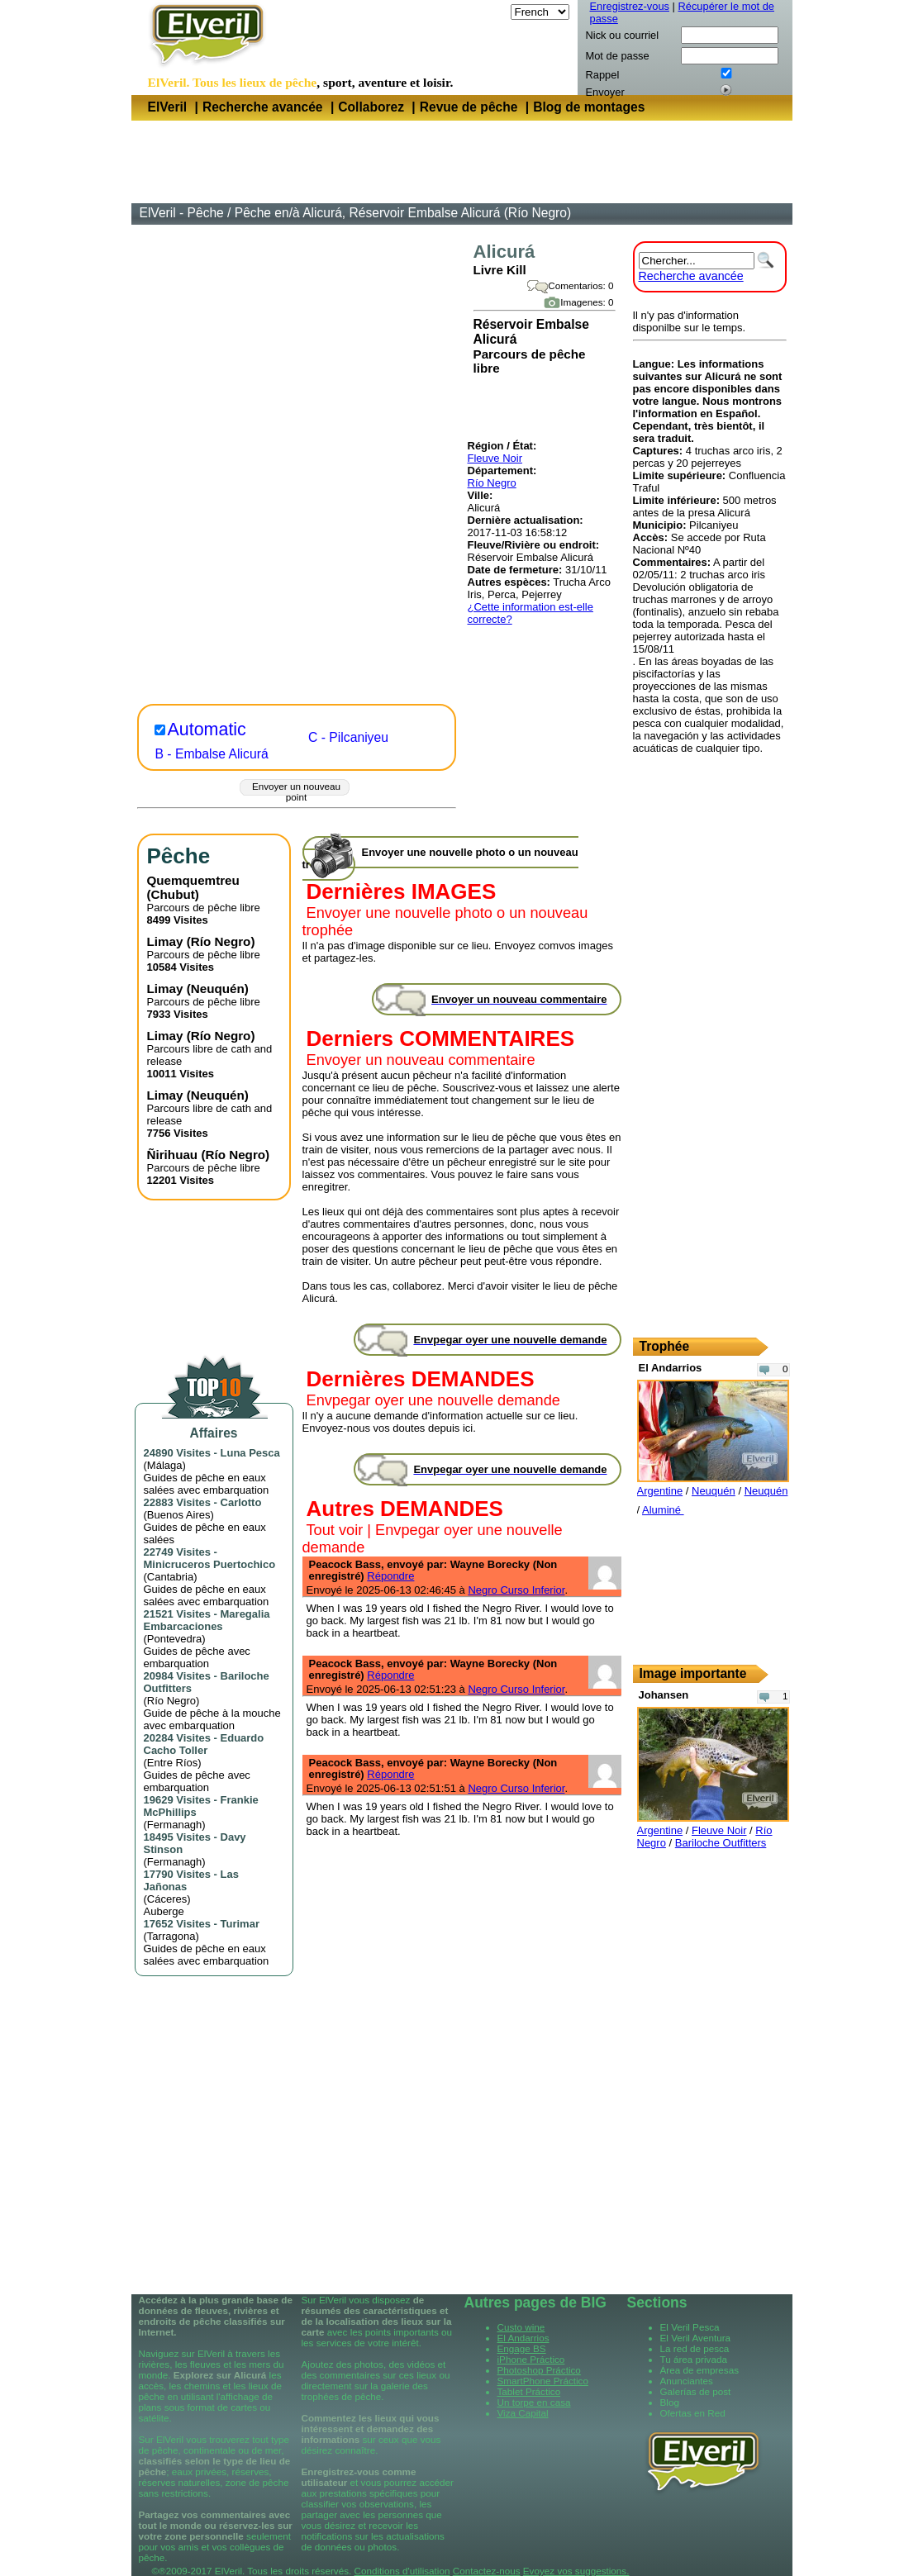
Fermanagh (174, 1824)
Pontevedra (174, 1639)
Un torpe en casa (534, 2402)
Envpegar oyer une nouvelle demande (433, 1400)
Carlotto (241, 1502)
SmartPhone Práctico (542, 2380)
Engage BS (521, 2348)
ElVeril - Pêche (182, 213)
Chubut (173, 894)
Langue (489, 12)
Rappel (603, 75)
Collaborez (371, 107)
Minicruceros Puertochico (210, 1564)
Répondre (390, 1576)
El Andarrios (523, 2337)
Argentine (660, 1491)
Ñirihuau (172, 1155)
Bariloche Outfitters (721, 1843)
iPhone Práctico (531, 2359)
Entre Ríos (172, 1762)
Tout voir (335, 1530)
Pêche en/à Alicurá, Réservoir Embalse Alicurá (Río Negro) (403, 213)
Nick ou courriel (622, 35)
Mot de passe (617, 56)
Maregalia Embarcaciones (207, 1620)
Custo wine (521, 2327)
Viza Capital (523, 2412)
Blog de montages (589, 107)
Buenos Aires (179, 1515)
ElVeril (168, 107)
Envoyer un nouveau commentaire (421, 1060)
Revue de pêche (469, 107)
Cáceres (167, 1899)
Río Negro (492, 483)
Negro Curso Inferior (516, 1590)
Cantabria (170, 1577)
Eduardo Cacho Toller (204, 1744)
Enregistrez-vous (629, 6)
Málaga (165, 1465)
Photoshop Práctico (539, 2370)
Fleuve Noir (495, 458)
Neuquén (218, 988)
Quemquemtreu (193, 880)
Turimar (240, 1924)
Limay (165, 941)
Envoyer (605, 92)
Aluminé (663, 1510)
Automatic (207, 729)
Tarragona (171, 1936)
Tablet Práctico (529, 2391)
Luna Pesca (250, 1453)
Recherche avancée (262, 107)
